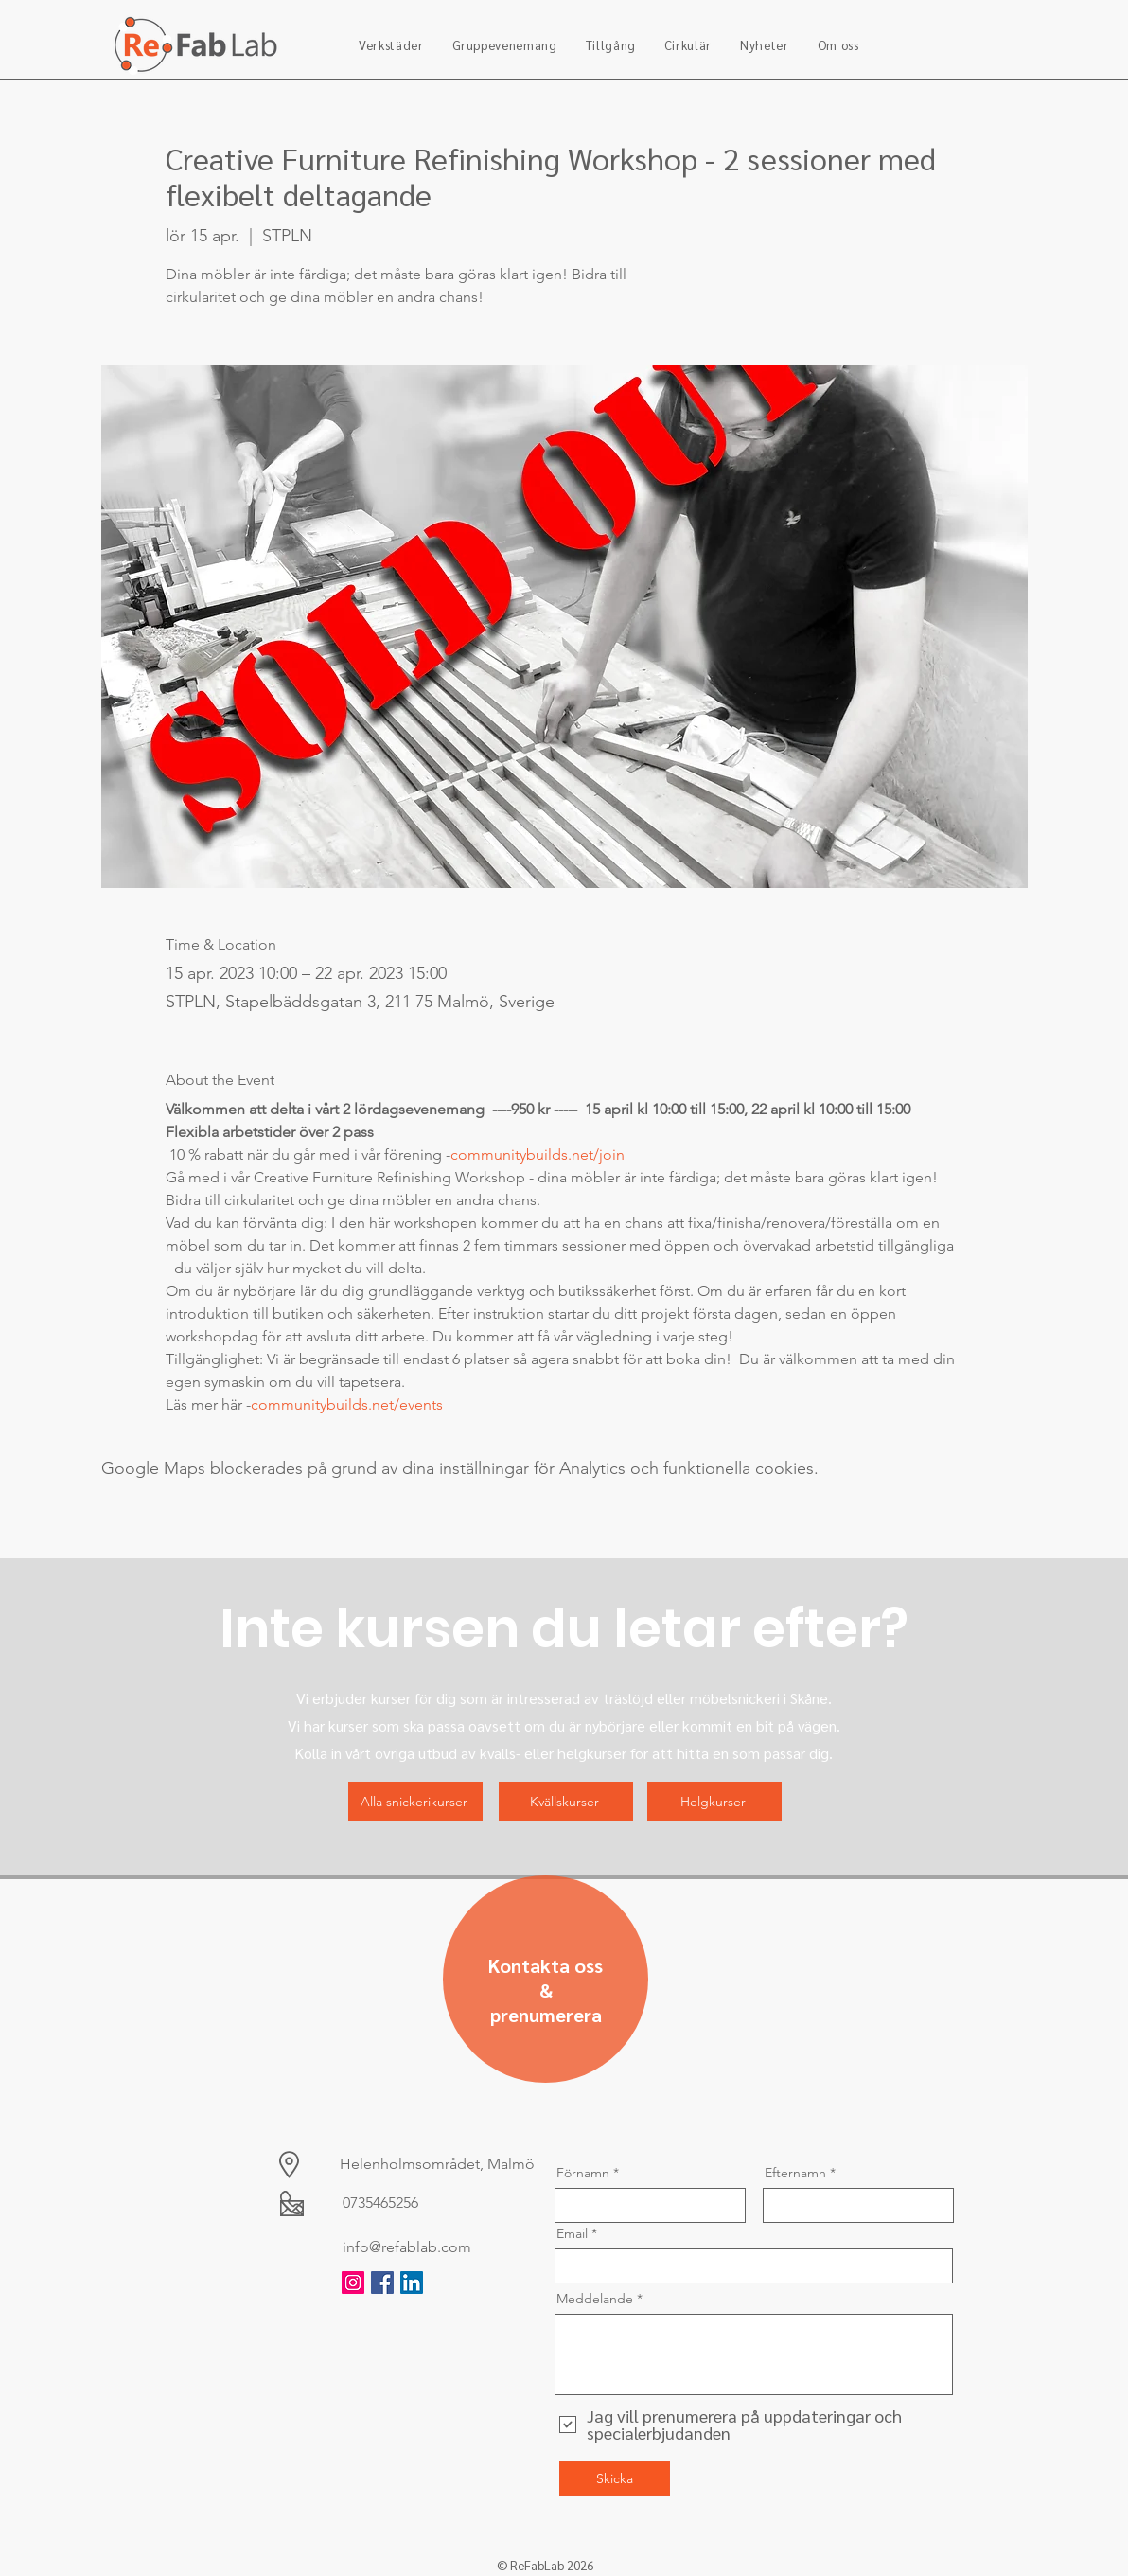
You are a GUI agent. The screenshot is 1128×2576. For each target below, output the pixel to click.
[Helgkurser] (714, 1801)
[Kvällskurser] (566, 1801)
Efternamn (795, 2172)
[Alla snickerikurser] (415, 1801)
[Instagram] (353, 2282)
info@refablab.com (407, 2247)
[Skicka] (614, 2478)
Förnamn (582, 2172)
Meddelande (594, 2298)
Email (572, 2233)
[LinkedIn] (411, 2282)
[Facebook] (382, 2282)
